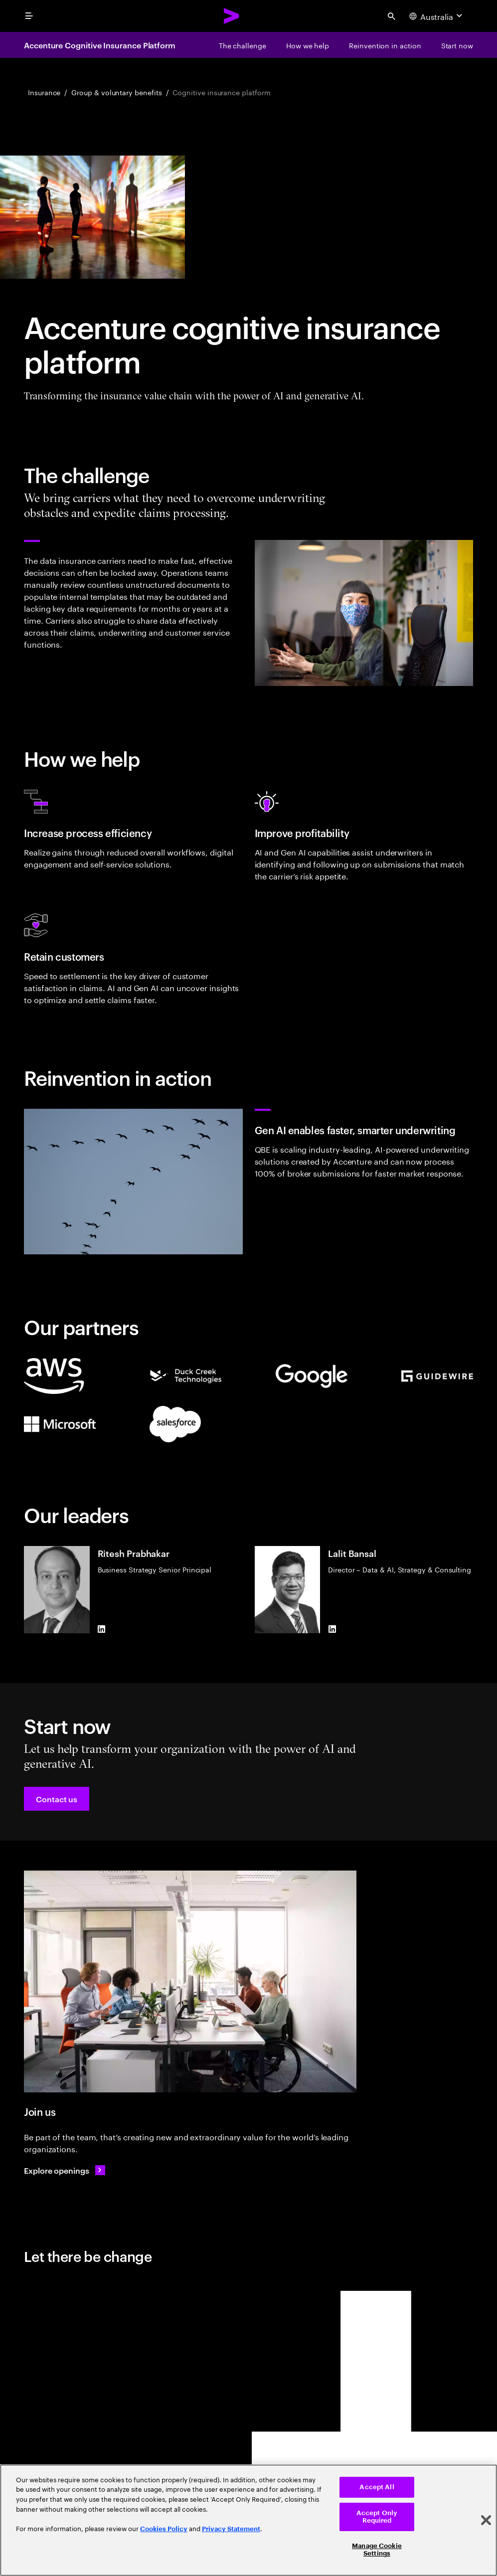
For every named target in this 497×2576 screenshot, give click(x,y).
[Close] (486, 2520)
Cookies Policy (163, 2529)
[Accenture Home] (232, 16)
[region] (248, 2520)
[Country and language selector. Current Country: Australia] (437, 16)
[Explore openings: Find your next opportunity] (64, 2170)
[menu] (29, 16)
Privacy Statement (231, 2529)
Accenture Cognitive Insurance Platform (99, 44)
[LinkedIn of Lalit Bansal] (332, 1629)
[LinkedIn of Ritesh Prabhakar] (102, 1629)
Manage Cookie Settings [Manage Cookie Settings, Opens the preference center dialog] (377, 2550)
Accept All (376, 2487)
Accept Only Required (376, 2517)
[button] (56, 1799)
